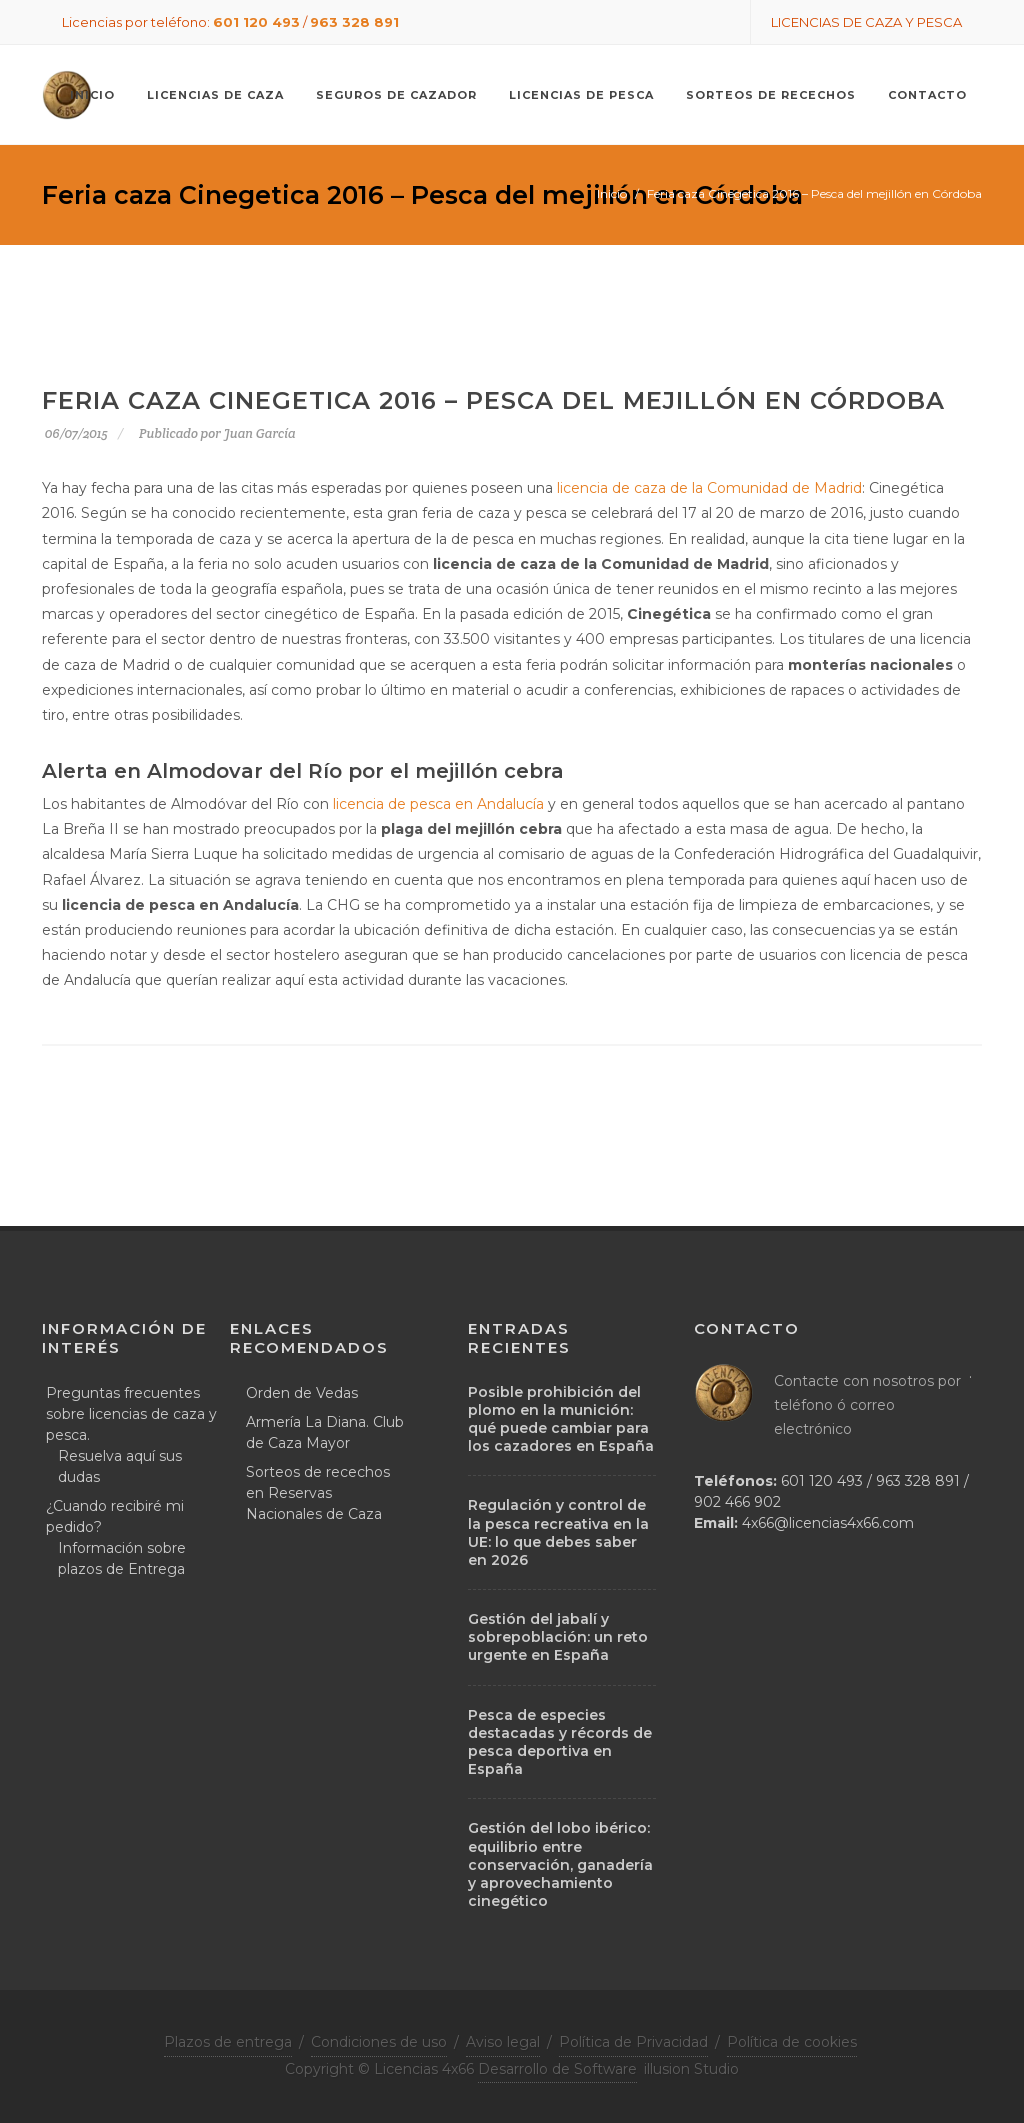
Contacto (927, 95)
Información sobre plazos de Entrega (122, 1558)
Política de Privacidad (633, 2042)
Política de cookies (792, 2042)
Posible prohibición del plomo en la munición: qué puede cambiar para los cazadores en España (561, 1419)
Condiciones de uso (379, 2042)
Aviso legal (503, 2042)
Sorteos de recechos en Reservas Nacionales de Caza (318, 1493)
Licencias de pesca (581, 95)
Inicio (612, 193)
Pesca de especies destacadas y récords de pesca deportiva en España (560, 1742)
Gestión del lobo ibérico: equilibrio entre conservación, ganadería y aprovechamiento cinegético (560, 1864)
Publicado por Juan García (217, 433)
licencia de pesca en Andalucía (440, 804)
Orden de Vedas (302, 1393)
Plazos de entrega (228, 2042)
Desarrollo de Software (557, 2069)
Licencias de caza (215, 95)
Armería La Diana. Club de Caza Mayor (325, 1432)
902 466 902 (737, 1502)
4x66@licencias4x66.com (828, 1523)
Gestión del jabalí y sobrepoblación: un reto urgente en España (558, 1637)
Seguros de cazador (396, 95)
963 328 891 (354, 22)
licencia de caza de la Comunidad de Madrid (709, 488)
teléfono (803, 1405)
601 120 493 (256, 22)
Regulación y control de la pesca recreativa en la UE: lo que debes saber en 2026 (558, 1532)
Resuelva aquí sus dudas (120, 1466)
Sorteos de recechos (771, 95)
